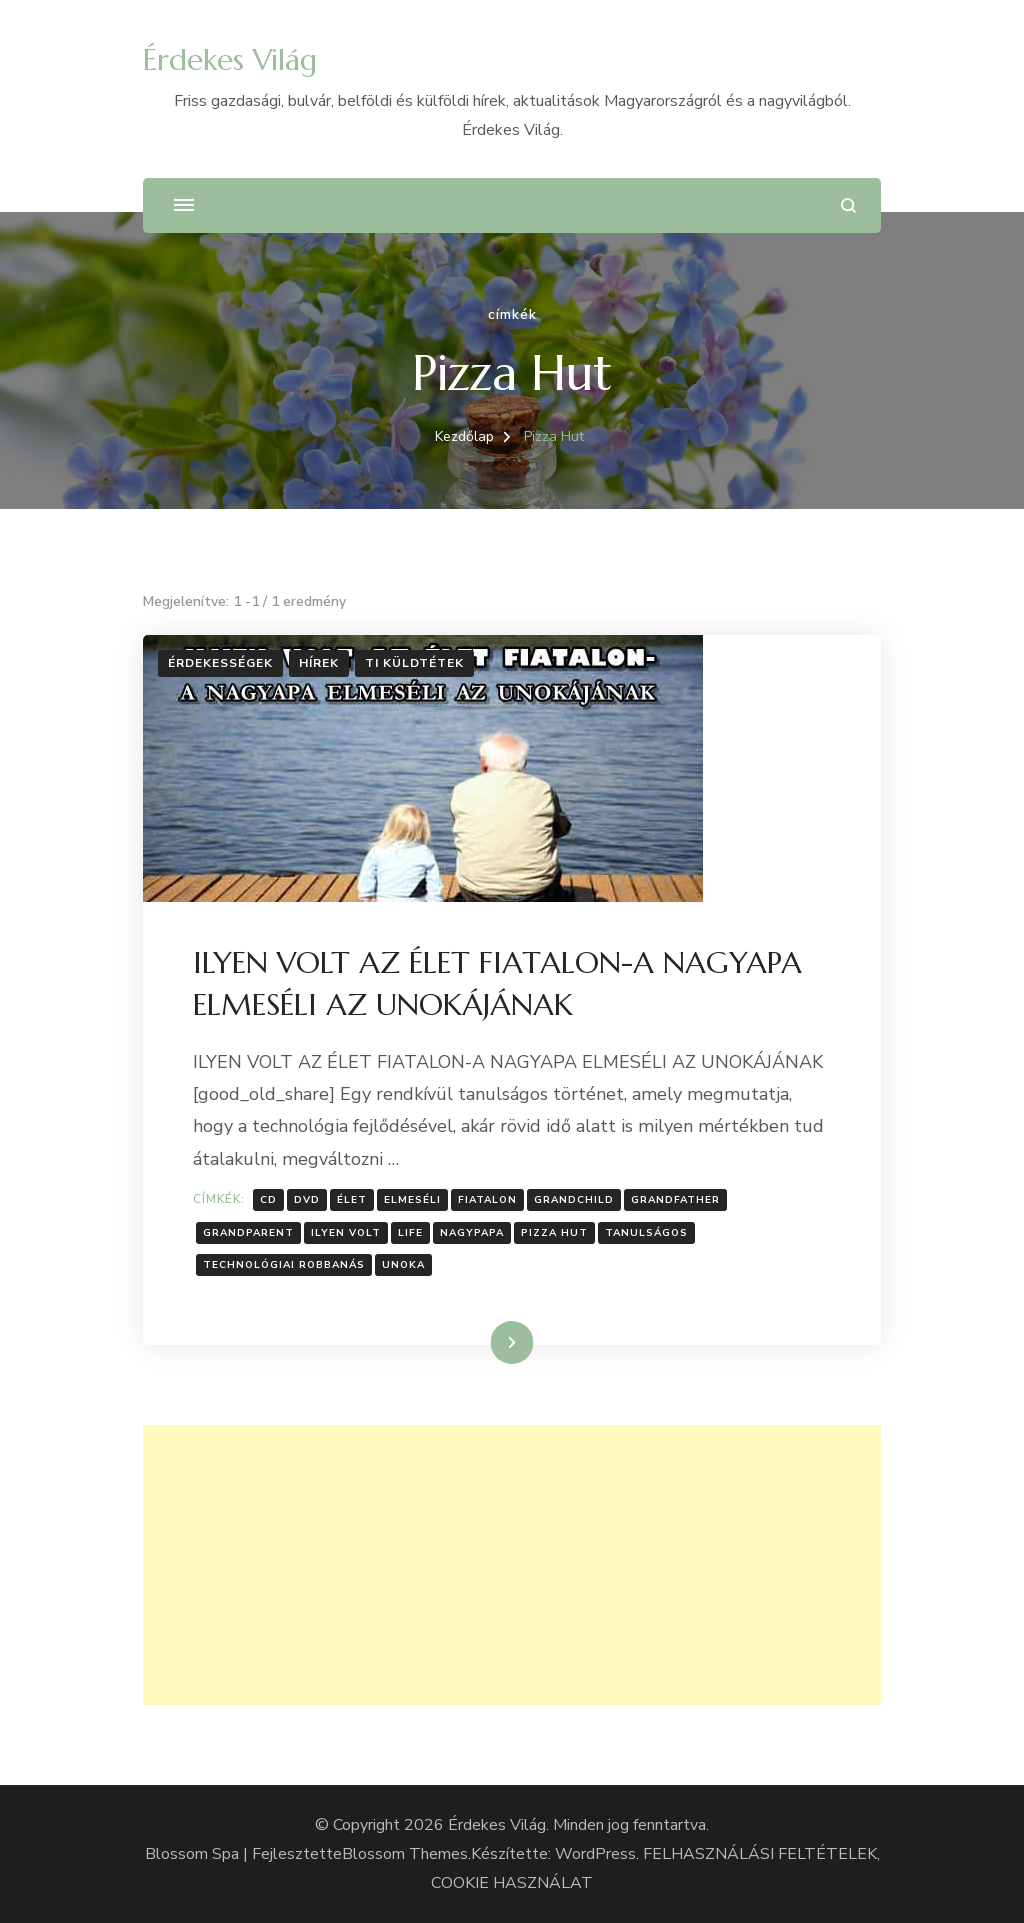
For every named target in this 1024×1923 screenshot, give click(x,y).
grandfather (675, 1200)
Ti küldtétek (414, 663)
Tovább (486, 1342)
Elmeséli (412, 1200)
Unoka (403, 1265)
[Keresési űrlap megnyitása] (848, 205)
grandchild (574, 1200)
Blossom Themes (405, 1854)
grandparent (248, 1233)
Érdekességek (220, 663)
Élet (352, 1200)
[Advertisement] (512, 1565)
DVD (307, 1200)
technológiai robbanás (284, 1265)
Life (410, 1233)
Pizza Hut (554, 1233)
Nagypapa (472, 1233)
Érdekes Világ (230, 59)
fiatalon (487, 1200)
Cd (268, 1200)
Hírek (319, 663)
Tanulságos (646, 1233)
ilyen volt (346, 1233)
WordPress (595, 1854)
